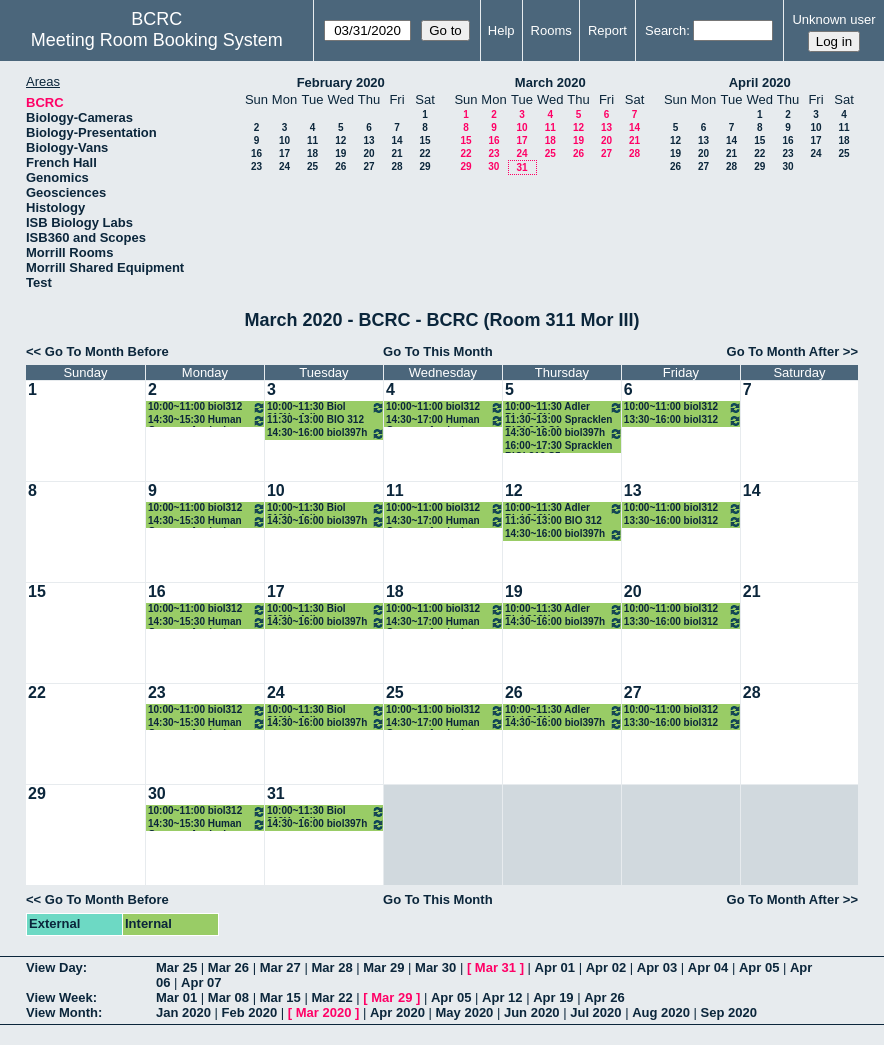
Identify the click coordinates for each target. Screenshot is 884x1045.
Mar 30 (435, 967)
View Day (54, 967)
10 (284, 140)
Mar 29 (383, 967)
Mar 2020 (324, 1012)
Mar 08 (228, 997)
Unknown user (833, 19)
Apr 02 (606, 967)
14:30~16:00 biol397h (326, 433)
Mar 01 (176, 997)
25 (312, 166)
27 (368, 166)
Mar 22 (331, 997)
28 (396, 166)
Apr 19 (553, 997)
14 (396, 140)
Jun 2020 (532, 1012)
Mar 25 (176, 967)
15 (424, 140)
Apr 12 (502, 997)
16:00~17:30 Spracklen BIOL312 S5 (559, 446)
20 (368, 153)
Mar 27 (280, 967)
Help (501, 30)
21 (396, 153)
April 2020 (760, 82)
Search (665, 30)
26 (340, 166)
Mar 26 (228, 967)
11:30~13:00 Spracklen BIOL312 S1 (559, 420)
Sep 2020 (729, 1012)
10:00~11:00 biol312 (207, 407)
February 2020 (341, 82)
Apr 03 (657, 967)
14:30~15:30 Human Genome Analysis (207, 420)
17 (284, 153)
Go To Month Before (107, 351)
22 (424, 153)
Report (607, 30)
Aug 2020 (661, 1012)
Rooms (551, 30)
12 (340, 140)
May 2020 (465, 1012)
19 (340, 153)
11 (312, 140)
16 (256, 153)
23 (256, 166)
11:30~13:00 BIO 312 (315, 419)
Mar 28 (331, 967)
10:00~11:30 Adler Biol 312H (564, 407)
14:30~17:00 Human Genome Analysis (445, 420)
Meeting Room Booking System (157, 40)
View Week (59, 997)
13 (368, 140)
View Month (62, 1012)
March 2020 (550, 82)
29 (424, 166)
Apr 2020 (397, 1012)
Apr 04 (708, 967)
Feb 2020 (250, 1012)
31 (521, 167)
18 (312, 153)
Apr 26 (604, 997)
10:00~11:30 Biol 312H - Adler (326, 407)
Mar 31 (495, 967)
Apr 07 (201, 982)
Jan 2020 (183, 1012)
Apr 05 (759, 967)
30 (493, 166)
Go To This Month (438, 351)
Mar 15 (280, 997)
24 (284, 166)
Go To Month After (783, 351)
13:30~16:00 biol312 (683, 420)
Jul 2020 (595, 1012)
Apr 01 (555, 967)
